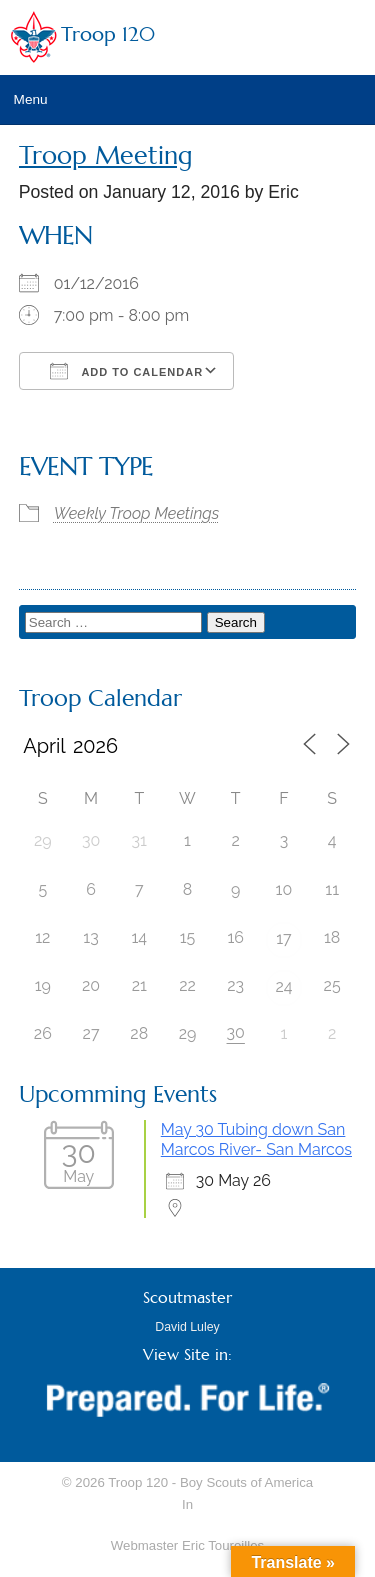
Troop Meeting (106, 155)
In (187, 1504)
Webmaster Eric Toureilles (187, 1545)
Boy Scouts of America (246, 1482)
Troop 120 (108, 34)
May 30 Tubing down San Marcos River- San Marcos (256, 1139)
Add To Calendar (126, 371)
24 (283, 986)
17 (283, 938)
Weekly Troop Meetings (137, 513)
